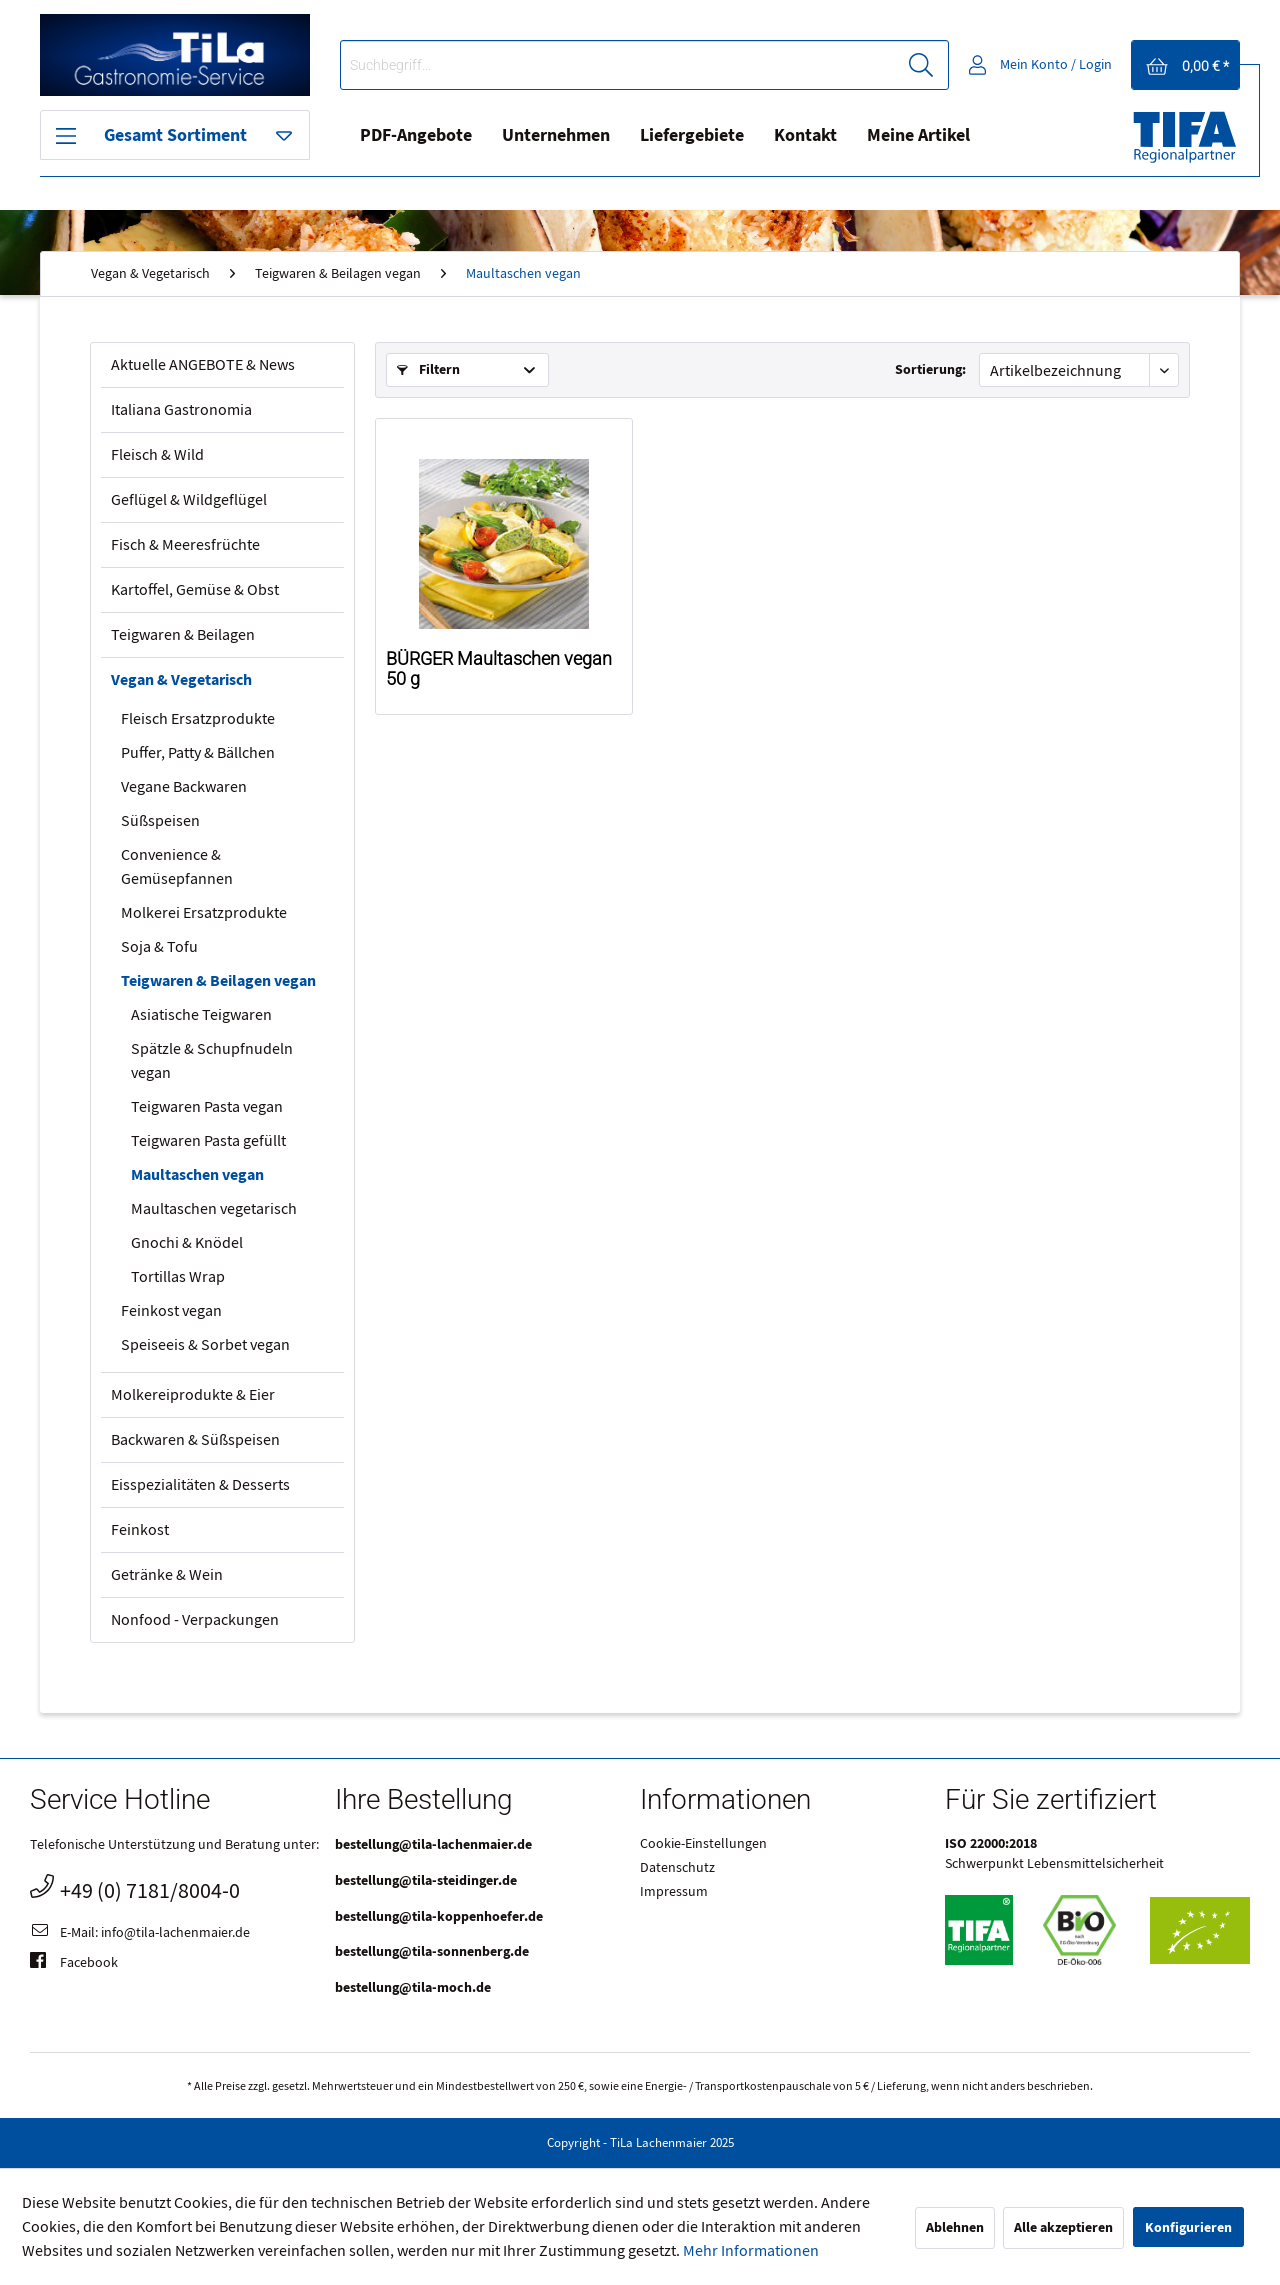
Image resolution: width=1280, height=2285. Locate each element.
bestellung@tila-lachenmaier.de (433, 1844)
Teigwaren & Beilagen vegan (218, 981)
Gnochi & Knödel (187, 1243)
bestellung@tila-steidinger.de (426, 1880)
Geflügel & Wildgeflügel (189, 500)
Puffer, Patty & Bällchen (198, 753)
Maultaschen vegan (197, 1175)
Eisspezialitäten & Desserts (200, 1485)
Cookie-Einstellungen (703, 1844)
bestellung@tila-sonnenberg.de (432, 1951)
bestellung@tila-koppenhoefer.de (439, 1916)
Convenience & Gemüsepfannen (177, 867)
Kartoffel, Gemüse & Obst (195, 590)
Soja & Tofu (159, 947)
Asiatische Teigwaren (201, 1015)
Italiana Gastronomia (181, 410)
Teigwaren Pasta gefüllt (208, 1141)
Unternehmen (556, 135)
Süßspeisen (160, 821)
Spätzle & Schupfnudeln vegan (212, 1061)
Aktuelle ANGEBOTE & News (203, 365)
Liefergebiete (692, 135)
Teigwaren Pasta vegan (207, 1107)
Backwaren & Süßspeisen (195, 1440)
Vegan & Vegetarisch (181, 680)
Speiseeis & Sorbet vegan (205, 1345)
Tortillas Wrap (178, 1277)
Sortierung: (930, 369)
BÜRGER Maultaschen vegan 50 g (499, 669)
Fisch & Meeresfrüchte (185, 545)
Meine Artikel (918, 135)
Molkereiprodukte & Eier (193, 1395)
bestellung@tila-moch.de (413, 1987)
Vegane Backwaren (184, 787)
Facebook (74, 1964)
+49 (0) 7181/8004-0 (135, 1888)
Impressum (674, 1892)
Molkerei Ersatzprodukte (204, 913)
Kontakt (805, 135)
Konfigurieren (1188, 2227)
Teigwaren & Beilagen (183, 635)
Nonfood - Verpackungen (195, 1620)
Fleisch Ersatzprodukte (198, 719)
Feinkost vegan (171, 1311)
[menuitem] (644, 65)
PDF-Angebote (416, 135)
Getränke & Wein (167, 1575)
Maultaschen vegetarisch (214, 1209)
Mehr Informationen (751, 2251)
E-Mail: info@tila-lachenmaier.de (140, 1934)
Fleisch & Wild (157, 455)
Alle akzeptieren (1063, 2227)
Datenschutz (677, 1868)
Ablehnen (955, 2227)
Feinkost (140, 1530)
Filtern (428, 369)
